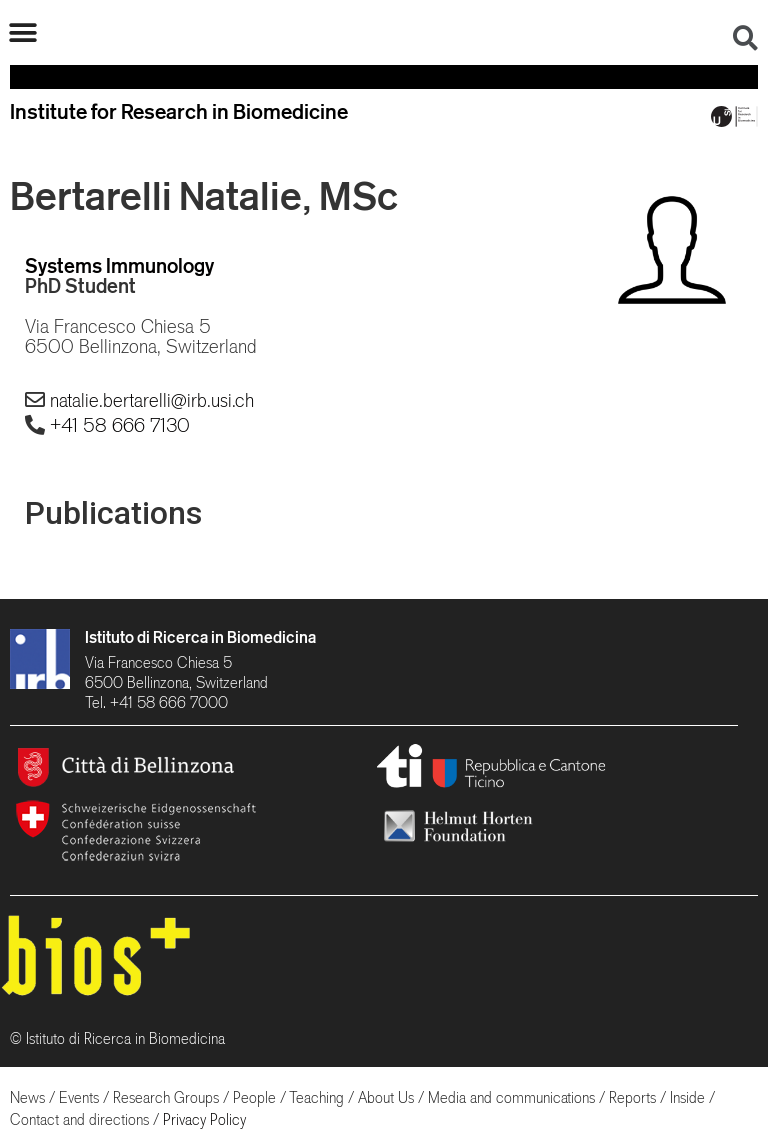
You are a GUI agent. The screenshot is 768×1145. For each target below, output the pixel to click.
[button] (22, 32)
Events (79, 1097)
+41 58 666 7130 (120, 425)
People (254, 1097)
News (27, 1097)
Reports (632, 1097)
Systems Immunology (119, 265)
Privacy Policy (204, 1119)
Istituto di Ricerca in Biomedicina (200, 637)
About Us (386, 1097)
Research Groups (166, 1097)
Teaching (316, 1097)
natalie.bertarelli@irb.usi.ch (152, 400)
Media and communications (511, 1097)
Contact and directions (79, 1119)
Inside (687, 1097)
